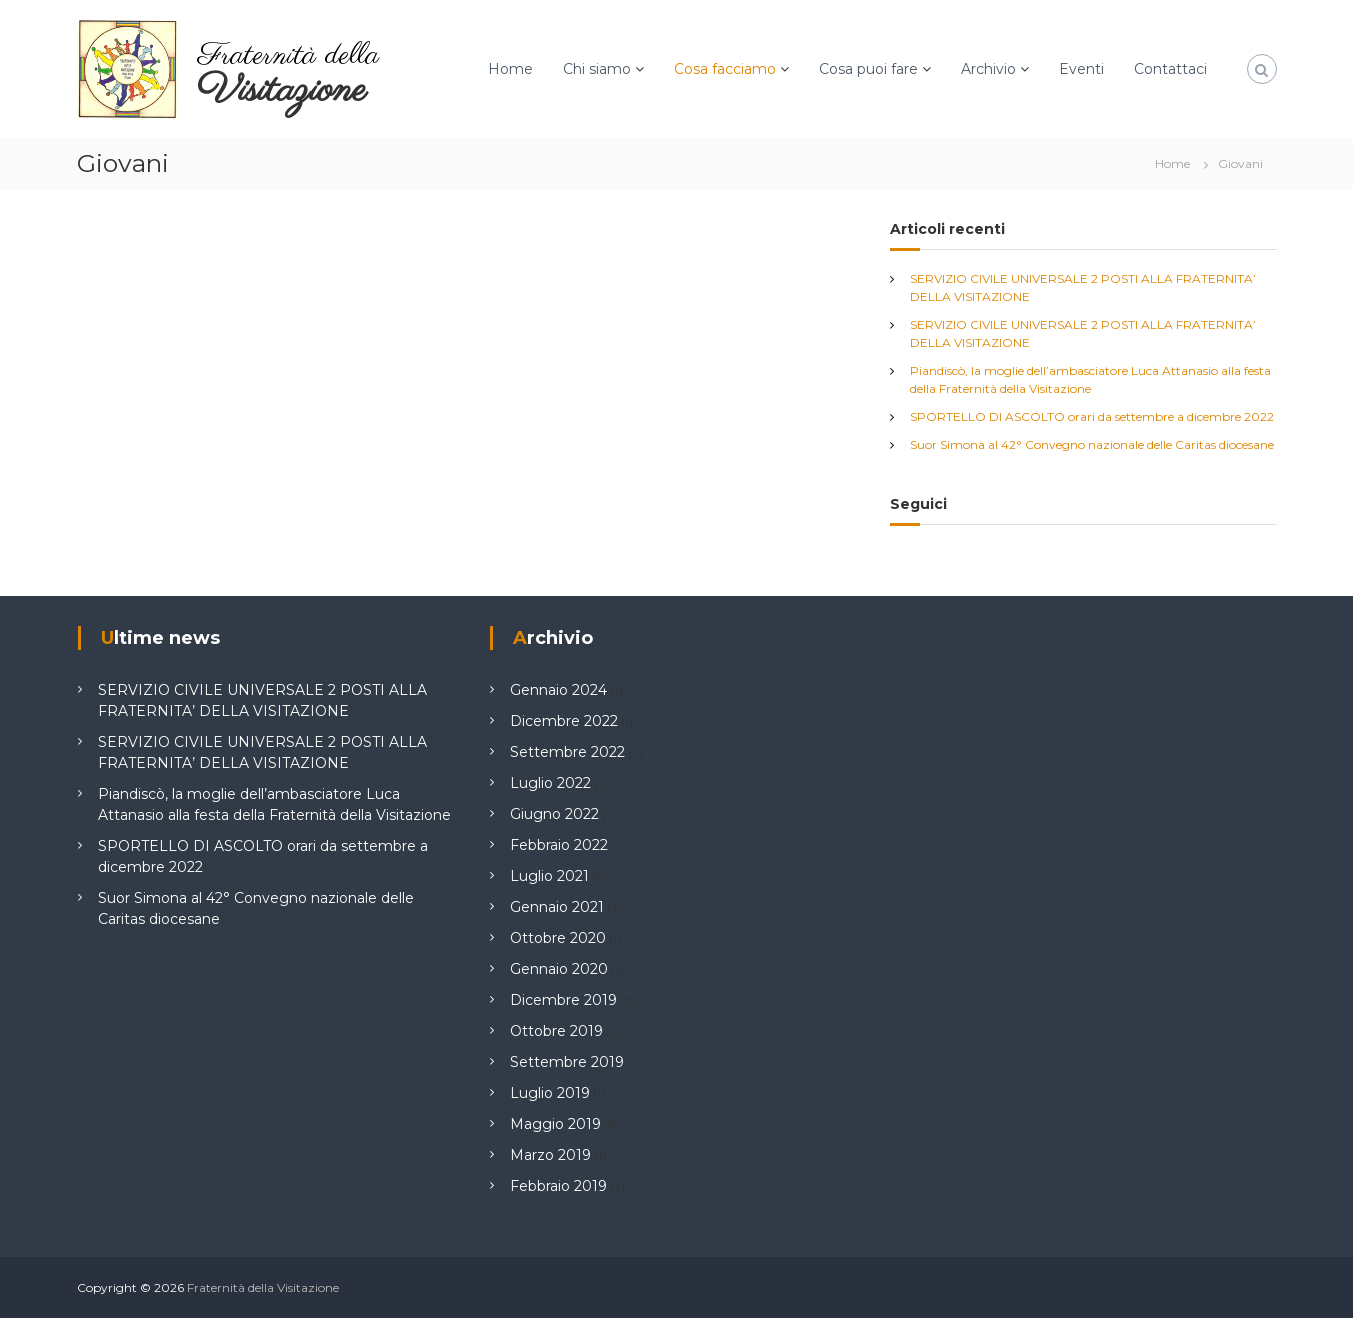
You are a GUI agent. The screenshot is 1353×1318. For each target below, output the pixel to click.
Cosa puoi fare (868, 69)
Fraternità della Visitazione (263, 1287)
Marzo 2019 (550, 1155)
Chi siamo (597, 69)
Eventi (1081, 69)
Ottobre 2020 (558, 938)
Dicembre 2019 (563, 1000)
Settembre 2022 (567, 752)
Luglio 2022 (550, 783)
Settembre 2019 (567, 1062)
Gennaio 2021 (557, 907)
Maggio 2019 (555, 1124)
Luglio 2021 (549, 876)
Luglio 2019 (550, 1093)
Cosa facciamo (725, 69)
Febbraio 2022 (559, 845)
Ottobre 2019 (556, 1031)
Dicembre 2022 (564, 721)
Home (510, 69)
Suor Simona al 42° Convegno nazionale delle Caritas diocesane (1092, 444)
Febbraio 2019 (558, 1186)
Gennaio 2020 (559, 969)
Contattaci (1170, 69)
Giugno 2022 (554, 814)
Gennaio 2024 (558, 690)
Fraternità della (288, 56)
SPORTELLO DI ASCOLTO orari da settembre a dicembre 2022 (1092, 416)
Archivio (988, 69)
